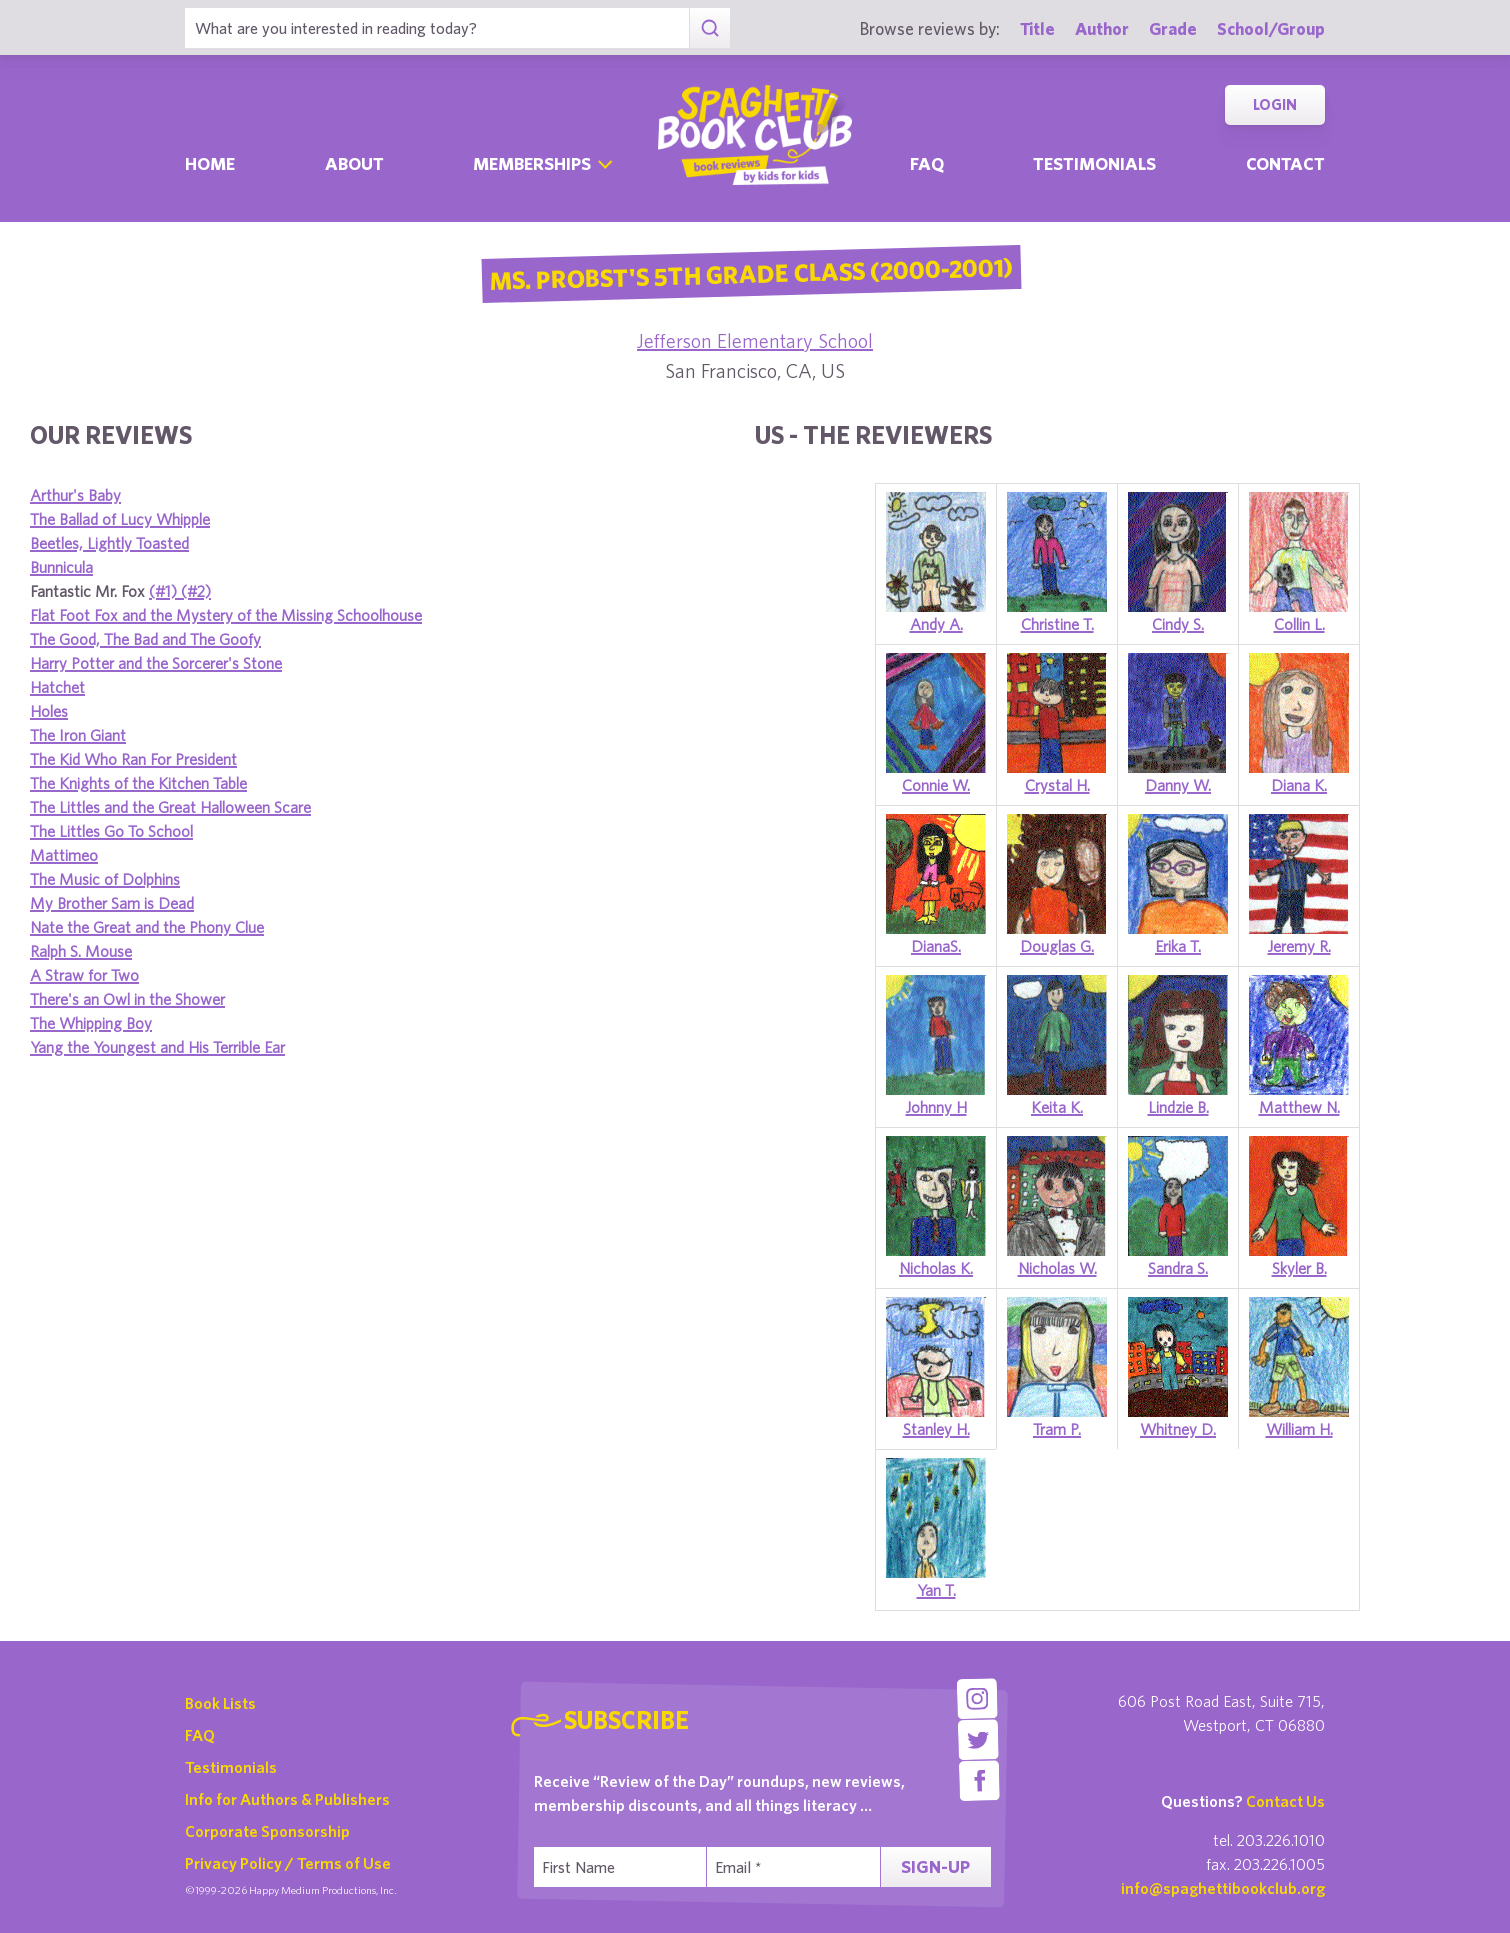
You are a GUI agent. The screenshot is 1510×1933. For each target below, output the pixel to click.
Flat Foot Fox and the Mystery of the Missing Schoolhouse (226, 615)
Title (1037, 28)
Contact (1285, 163)
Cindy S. (1178, 624)
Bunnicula (61, 567)
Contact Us (1285, 1801)
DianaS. (936, 946)
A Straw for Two (84, 975)
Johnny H (936, 1107)
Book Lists (220, 1703)
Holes (49, 711)
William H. (1299, 1429)
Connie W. (936, 785)
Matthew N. (1299, 1107)
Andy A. (936, 624)
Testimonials (1094, 163)
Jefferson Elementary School (755, 340)
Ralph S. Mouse (81, 951)
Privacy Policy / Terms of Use (288, 1863)
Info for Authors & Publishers (287, 1799)
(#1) (165, 591)
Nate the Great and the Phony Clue (147, 927)
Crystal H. (1057, 785)
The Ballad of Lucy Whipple (120, 519)
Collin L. (1299, 624)
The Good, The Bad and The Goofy (145, 639)
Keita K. (1057, 1107)
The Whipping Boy (91, 1023)
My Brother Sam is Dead (112, 903)
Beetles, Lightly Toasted (109, 543)
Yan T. (936, 1590)
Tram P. (1057, 1429)
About (354, 163)
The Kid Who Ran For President (133, 759)
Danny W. (1178, 785)
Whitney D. (1178, 1429)
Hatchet (57, 687)
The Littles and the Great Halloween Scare (170, 807)
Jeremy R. (1299, 946)
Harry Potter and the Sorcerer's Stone (156, 663)
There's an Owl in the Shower (127, 999)
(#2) (196, 591)
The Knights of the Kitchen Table (138, 783)
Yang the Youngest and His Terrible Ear (157, 1047)
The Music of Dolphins (105, 879)
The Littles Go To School (111, 831)
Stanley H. (936, 1429)
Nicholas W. (1057, 1268)
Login (1275, 104)
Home (210, 163)
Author (1102, 28)
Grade (1173, 28)
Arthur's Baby (75, 495)
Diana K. (1299, 785)
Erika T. (1178, 946)
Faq (927, 163)
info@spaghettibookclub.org (1223, 1888)
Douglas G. (1057, 946)
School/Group (1271, 28)
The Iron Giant (78, 735)
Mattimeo (64, 855)
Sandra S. (1178, 1268)
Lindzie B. (1178, 1107)
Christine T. (1057, 624)
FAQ (200, 1735)
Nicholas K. (936, 1268)
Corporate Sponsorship (267, 1831)
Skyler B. (1299, 1268)
